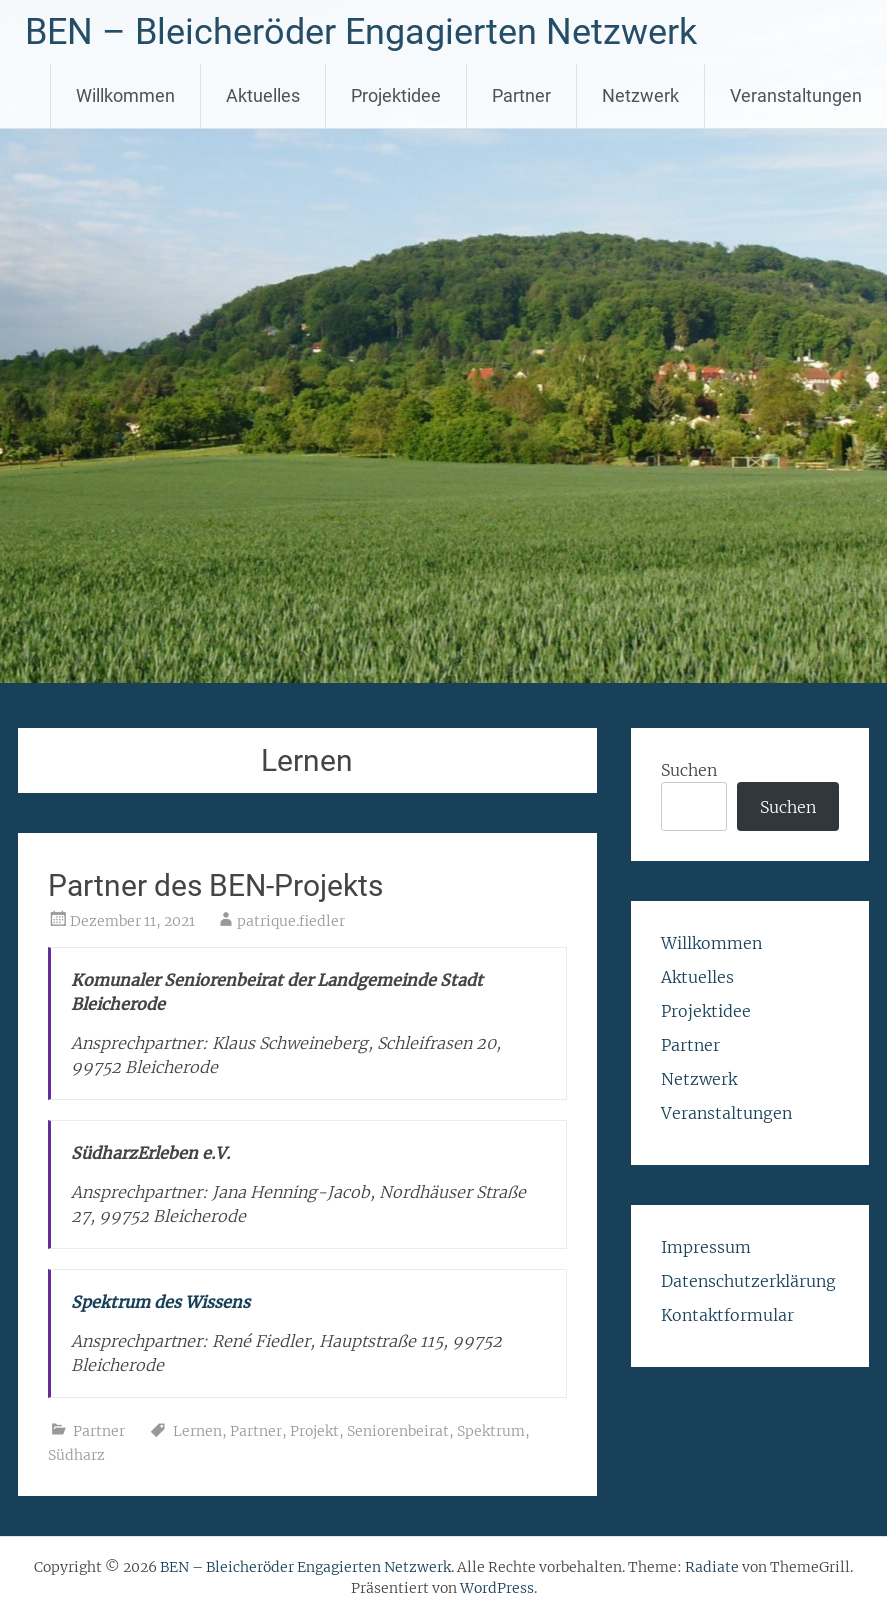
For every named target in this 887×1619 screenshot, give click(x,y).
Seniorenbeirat (398, 1431)
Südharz (76, 1455)
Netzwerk (640, 95)
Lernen (197, 1431)
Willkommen (125, 95)
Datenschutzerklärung (748, 1281)
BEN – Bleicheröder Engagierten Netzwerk (361, 32)
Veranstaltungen (796, 95)
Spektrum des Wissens (160, 1302)
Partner (521, 95)
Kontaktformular (727, 1315)
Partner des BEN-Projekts (215, 885)
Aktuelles (263, 95)
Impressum (706, 1247)
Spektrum (491, 1431)
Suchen (689, 770)
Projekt (314, 1431)
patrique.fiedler (291, 921)
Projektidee (396, 95)
